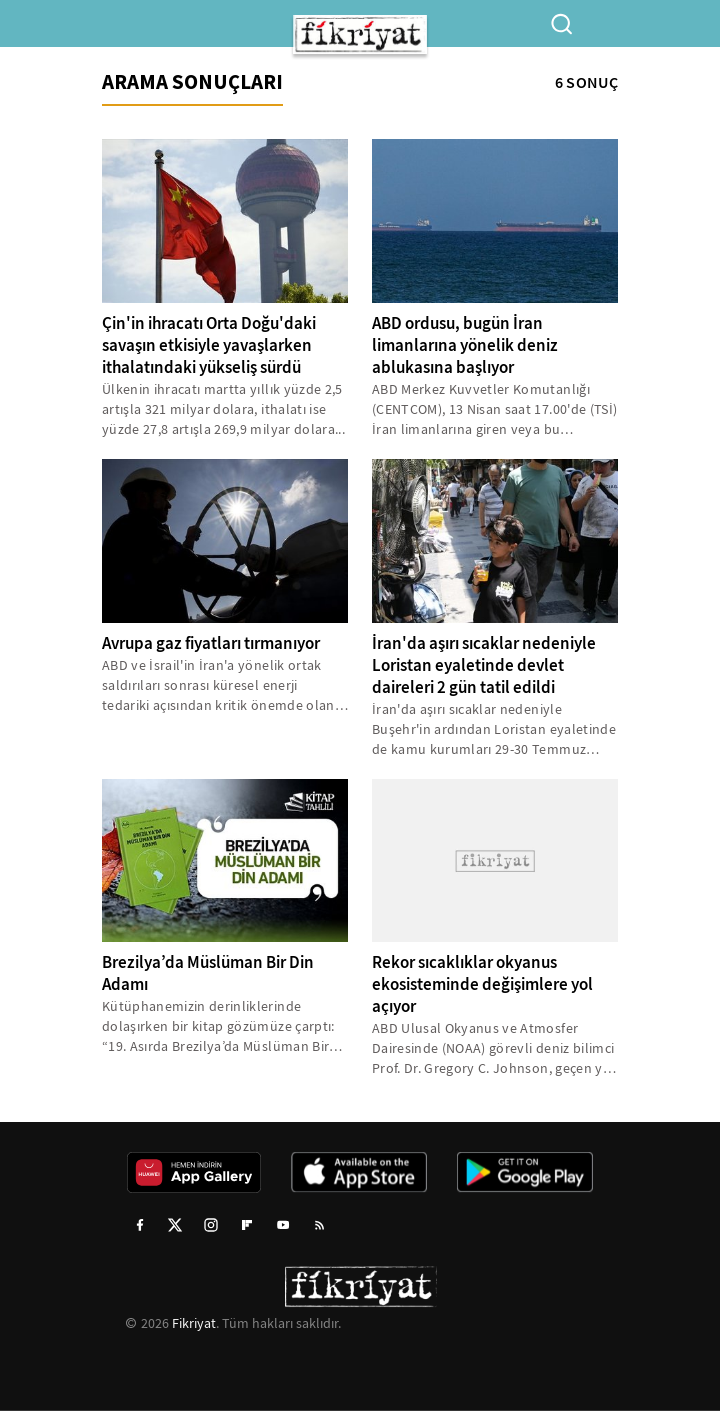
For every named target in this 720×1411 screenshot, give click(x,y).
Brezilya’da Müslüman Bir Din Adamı (208, 973)
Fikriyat (194, 1323)
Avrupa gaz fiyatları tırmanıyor (211, 643)
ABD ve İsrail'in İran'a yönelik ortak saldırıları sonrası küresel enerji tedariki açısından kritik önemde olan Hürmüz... (218, 685)
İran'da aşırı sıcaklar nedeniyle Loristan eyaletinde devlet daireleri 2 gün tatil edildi (484, 665)
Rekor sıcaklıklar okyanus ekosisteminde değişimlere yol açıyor (482, 984)
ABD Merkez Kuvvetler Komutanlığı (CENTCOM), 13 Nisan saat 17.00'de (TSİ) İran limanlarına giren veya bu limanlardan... (494, 409)
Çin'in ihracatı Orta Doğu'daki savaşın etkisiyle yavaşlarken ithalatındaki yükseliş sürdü (209, 345)
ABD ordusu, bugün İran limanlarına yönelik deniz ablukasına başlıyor (465, 345)
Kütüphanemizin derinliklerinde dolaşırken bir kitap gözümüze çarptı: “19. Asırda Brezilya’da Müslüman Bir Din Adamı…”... (218, 1026)
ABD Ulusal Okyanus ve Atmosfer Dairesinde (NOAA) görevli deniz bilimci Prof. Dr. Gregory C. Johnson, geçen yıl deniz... (493, 1048)
